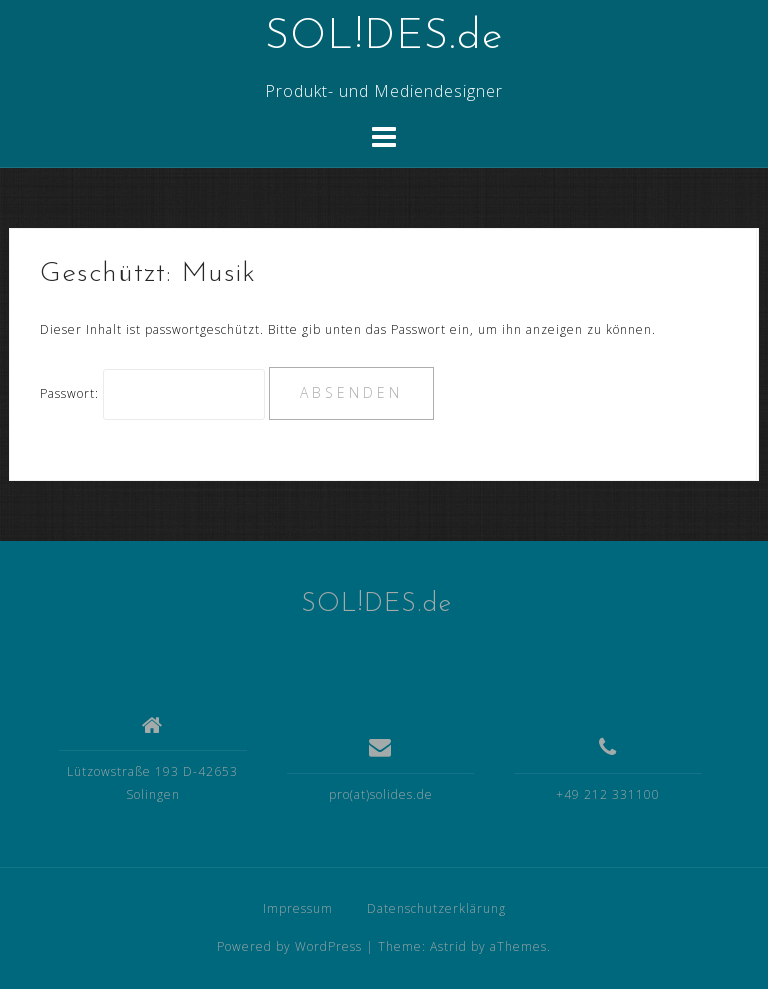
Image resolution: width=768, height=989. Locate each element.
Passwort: (152, 393)
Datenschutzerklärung (436, 908)
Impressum (298, 908)
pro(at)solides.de (381, 794)
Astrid (448, 946)
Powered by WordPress (289, 946)
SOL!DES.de (384, 37)
